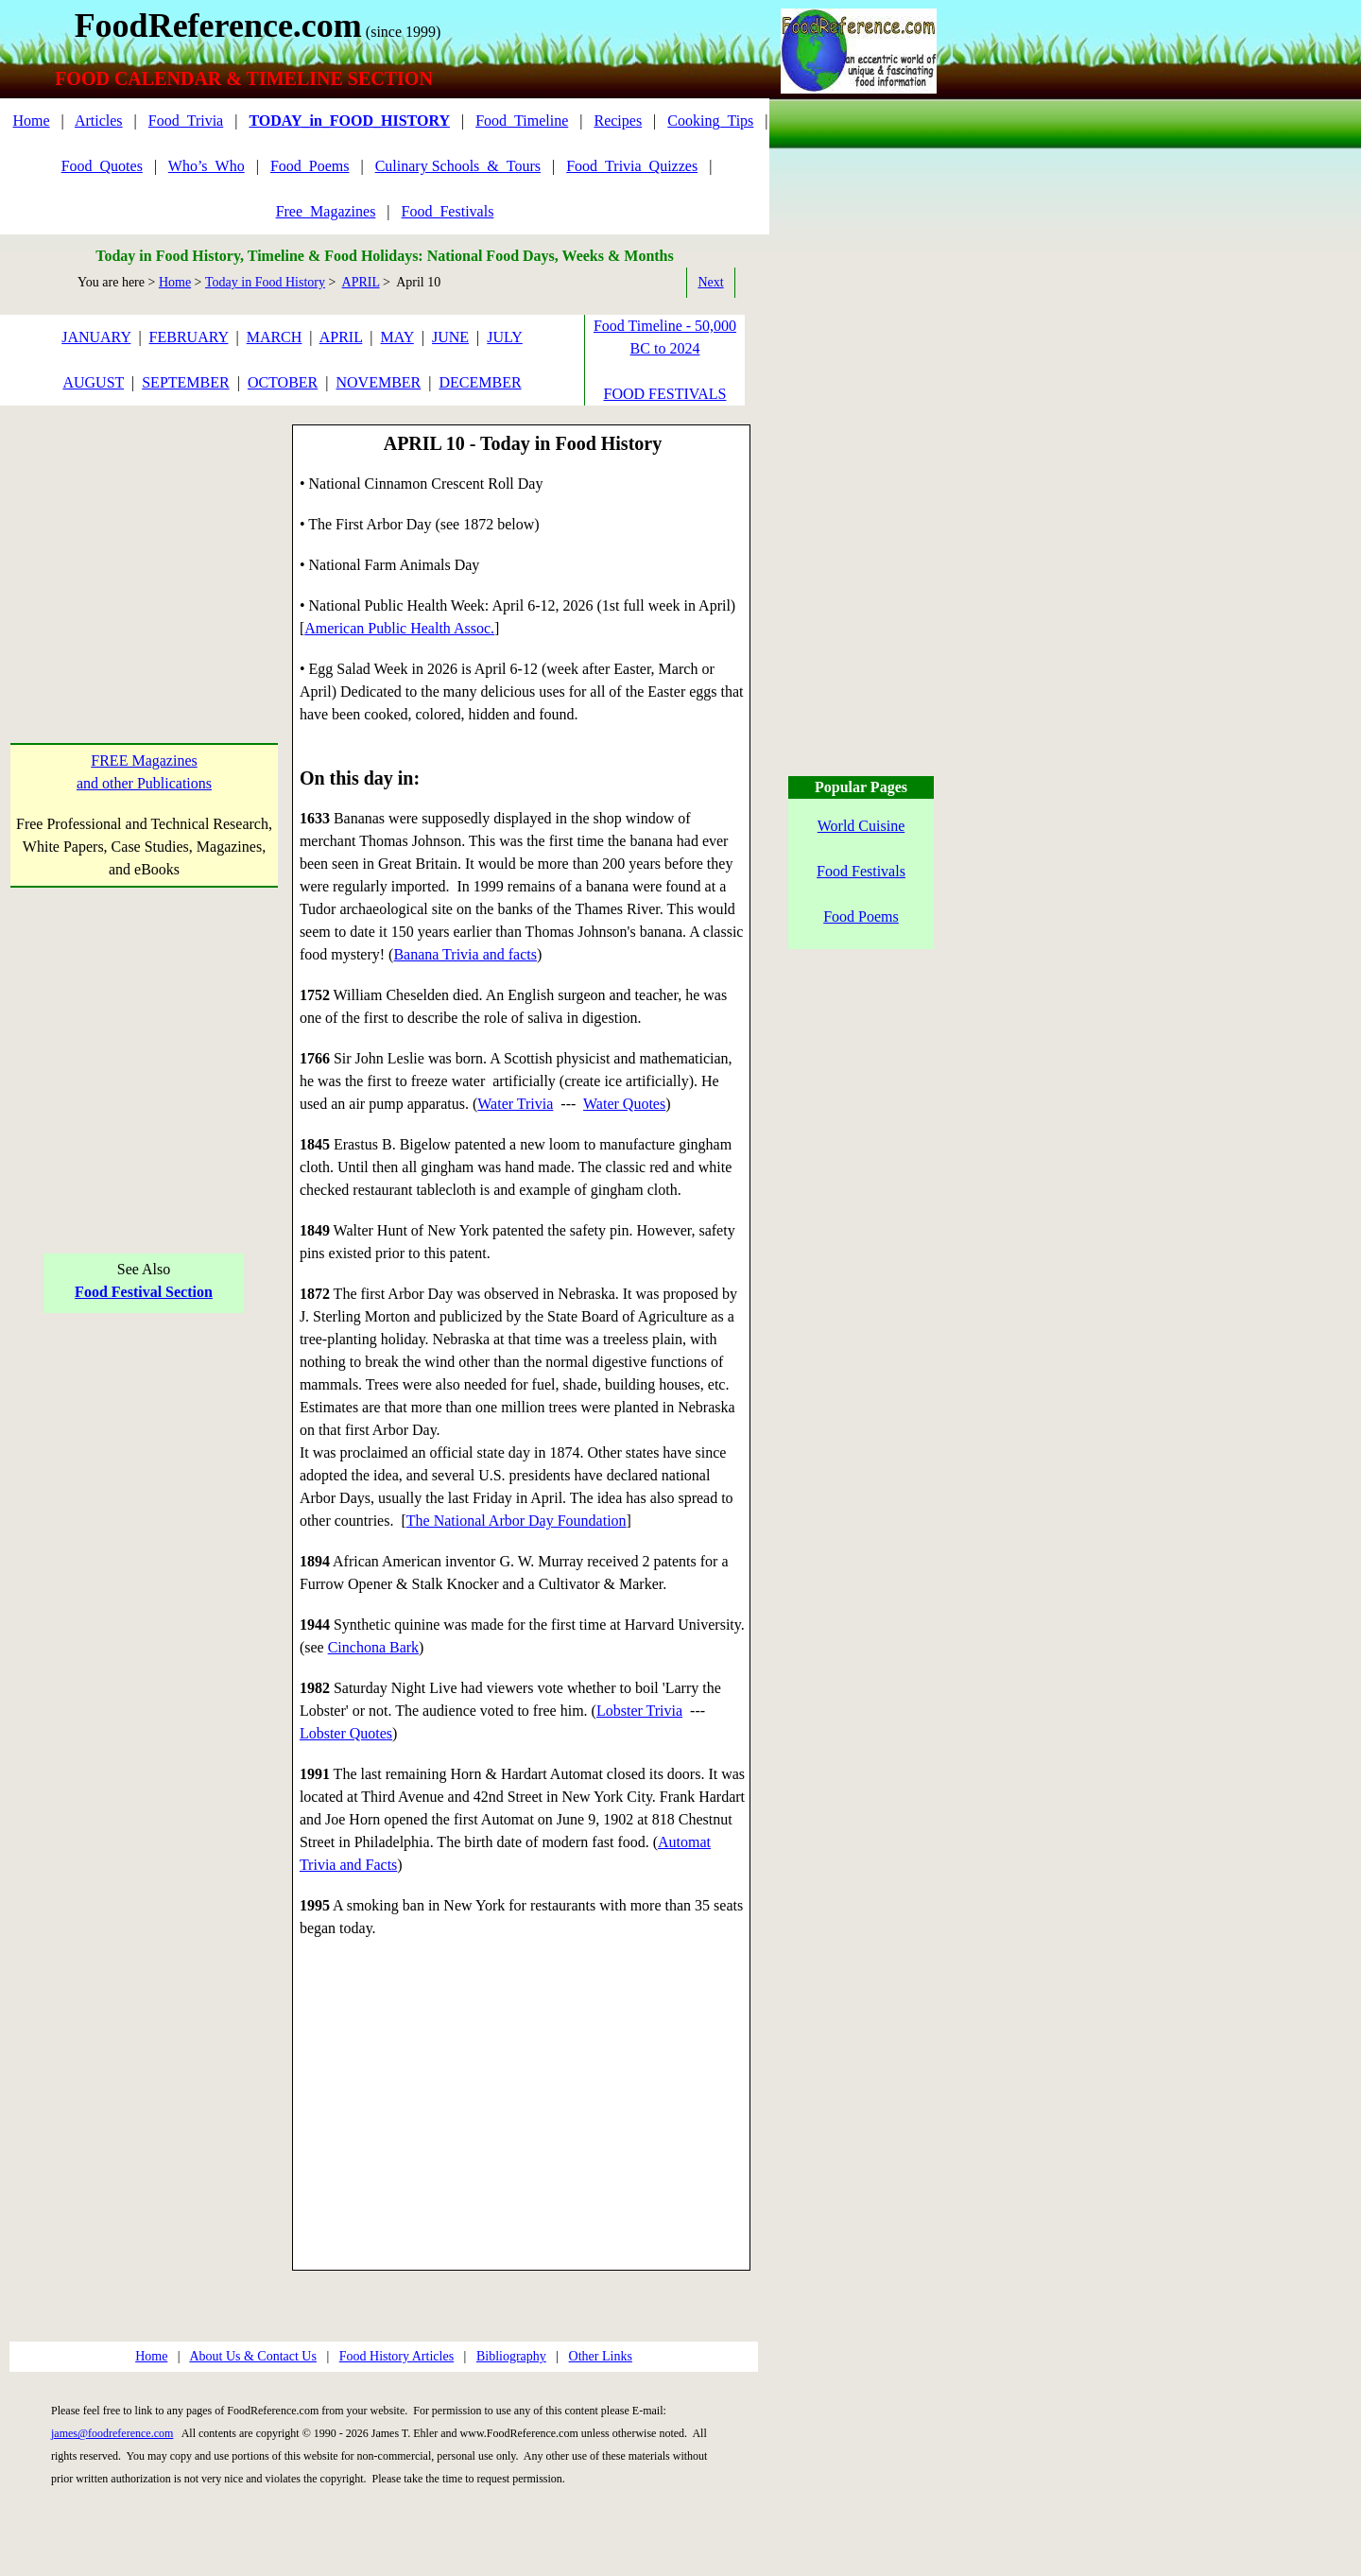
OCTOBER (283, 382)
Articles (99, 120)
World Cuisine (861, 826)
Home (30, 120)
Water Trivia (515, 1104)
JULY (505, 337)
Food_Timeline (521, 120)
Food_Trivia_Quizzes (632, 166)
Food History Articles (396, 2356)
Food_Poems (310, 166)
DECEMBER (480, 382)
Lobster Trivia (639, 1711)
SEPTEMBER (185, 382)
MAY (397, 337)
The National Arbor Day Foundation (516, 1521)
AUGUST (93, 382)
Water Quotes (624, 1104)
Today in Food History (265, 282)
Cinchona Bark (373, 1647)
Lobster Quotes (346, 1733)
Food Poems (861, 916)
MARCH (274, 337)
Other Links (600, 2356)
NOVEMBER (378, 382)
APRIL (361, 282)
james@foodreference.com (112, 2433)
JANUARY (95, 337)
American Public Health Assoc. (399, 628)
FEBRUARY (189, 337)
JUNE (450, 337)
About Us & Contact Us (253, 2356)
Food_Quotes (102, 166)
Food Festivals (861, 871)
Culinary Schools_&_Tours (458, 166)
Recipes (618, 120)
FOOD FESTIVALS (665, 394)
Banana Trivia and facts (465, 954)
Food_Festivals (448, 211)
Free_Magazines (326, 211)
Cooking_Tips (710, 120)
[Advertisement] (144, 542)
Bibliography (511, 2356)
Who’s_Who (206, 166)
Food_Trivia (185, 120)
